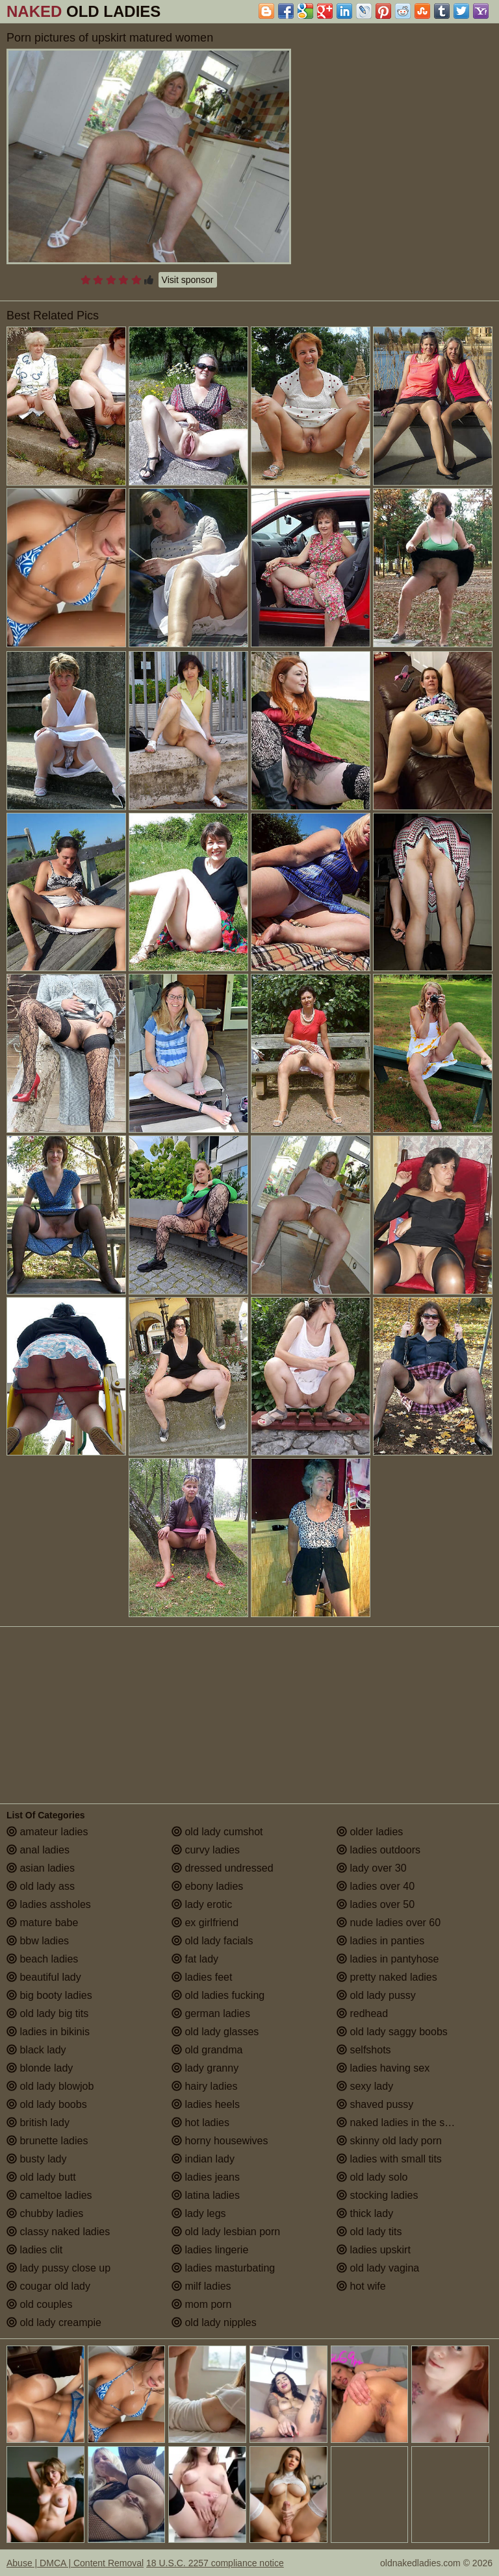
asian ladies (40, 1868)
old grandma (207, 2049)
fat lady (195, 1958)
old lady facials (212, 1940)
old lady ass (40, 1886)
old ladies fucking (218, 1995)
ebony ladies (207, 1886)
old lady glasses (215, 2031)
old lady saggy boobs (392, 2031)
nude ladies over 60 (389, 1922)
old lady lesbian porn (226, 2231)
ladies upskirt (374, 2249)
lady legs (199, 2213)
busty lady (36, 2158)
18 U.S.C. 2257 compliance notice (215, 2563)
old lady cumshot (217, 1831)
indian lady (203, 2158)
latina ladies (206, 2195)
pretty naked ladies (387, 1977)
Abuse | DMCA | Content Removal (75, 2563)
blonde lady (39, 2068)
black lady (36, 2049)
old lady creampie (53, 2322)
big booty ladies (49, 1995)
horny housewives (220, 2140)
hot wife (361, 2286)
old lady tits (369, 2231)
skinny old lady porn (389, 2140)
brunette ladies (47, 2140)
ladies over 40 (376, 1886)
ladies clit (34, 2249)
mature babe (42, 1922)
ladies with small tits (389, 2158)
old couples (39, 2304)
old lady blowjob (50, 2086)
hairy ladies (204, 2086)
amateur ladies (47, 1831)
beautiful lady (43, 1977)
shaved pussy (375, 2104)
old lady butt (41, 2177)
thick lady (365, 2213)
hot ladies (200, 2122)
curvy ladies (206, 1849)
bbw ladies (37, 1940)
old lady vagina (378, 2267)
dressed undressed (223, 1868)
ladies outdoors (378, 1849)
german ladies (211, 2013)
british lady (38, 2122)
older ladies (370, 1831)
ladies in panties (380, 1940)
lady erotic (202, 1904)
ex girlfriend (205, 1922)
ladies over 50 (376, 1904)
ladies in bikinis (48, 2031)
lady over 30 (372, 1868)
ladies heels (206, 2104)
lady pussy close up (58, 2267)
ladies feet (202, 1977)
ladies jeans (206, 2177)
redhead (362, 2013)
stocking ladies (377, 2195)
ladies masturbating (223, 2267)
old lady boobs (46, 2104)
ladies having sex (383, 2068)
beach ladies (42, 1958)
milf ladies (201, 2286)
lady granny (205, 2068)
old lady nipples (214, 2322)
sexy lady (365, 2086)
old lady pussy (376, 1995)
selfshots (364, 2049)
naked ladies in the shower (405, 2122)
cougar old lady (48, 2286)
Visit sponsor (188, 280)
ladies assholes (48, 1904)
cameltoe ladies (49, 2195)
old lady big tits (47, 2013)
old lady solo (372, 2177)
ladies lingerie (210, 2249)
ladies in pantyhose (388, 1958)
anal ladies (38, 1849)
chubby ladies (44, 2213)
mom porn (201, 2304)
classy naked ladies (58, 2231)
